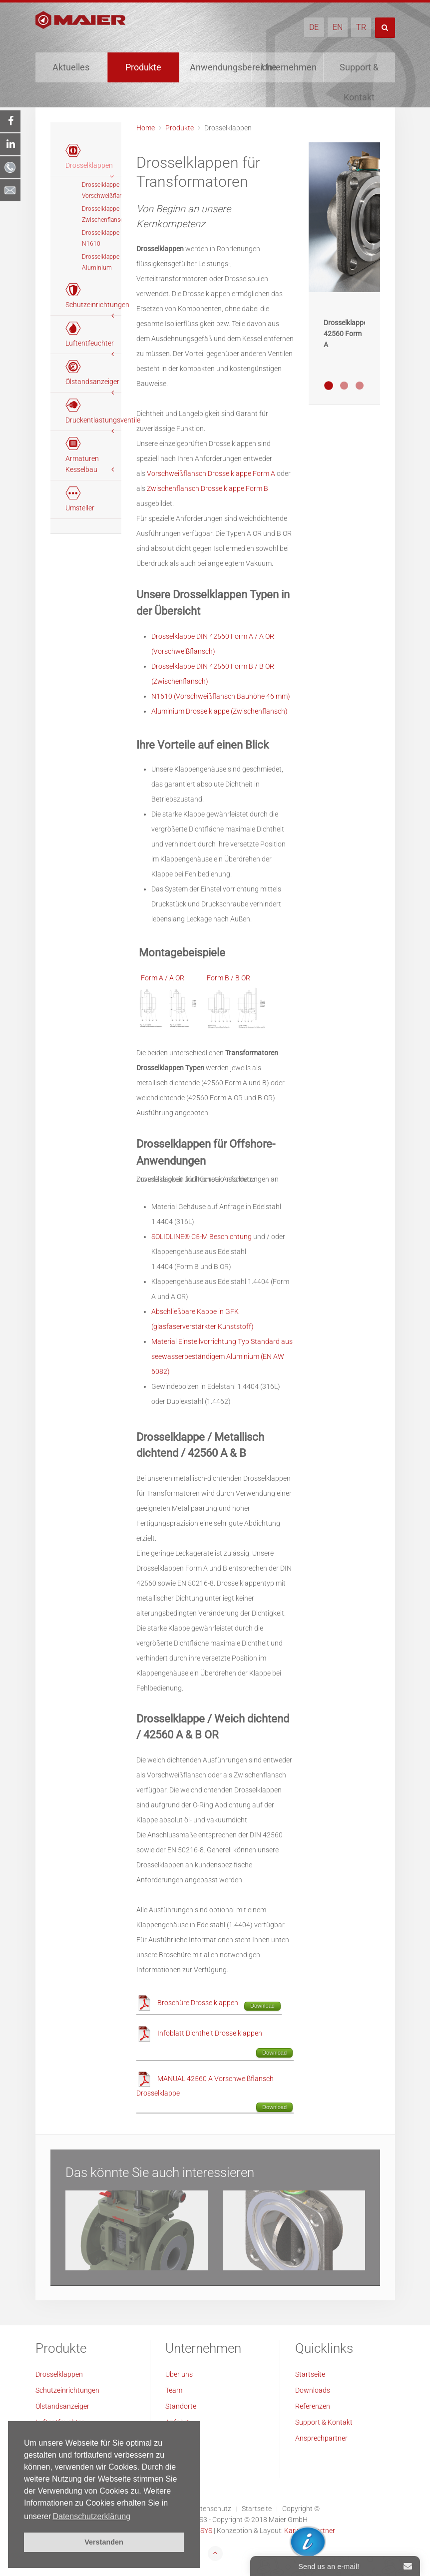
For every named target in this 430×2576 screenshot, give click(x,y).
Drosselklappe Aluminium (100, 262)
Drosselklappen (59, 2374)
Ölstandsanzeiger (62, 2406)
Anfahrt (177, 2422)
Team (173, 2390)
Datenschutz (211, 2509)
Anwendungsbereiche (220, 67)
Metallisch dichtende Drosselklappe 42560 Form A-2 (360, 386)
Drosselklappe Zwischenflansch (102, 214)
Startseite (310, 2374)
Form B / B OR (228, 978)
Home (145, 128)
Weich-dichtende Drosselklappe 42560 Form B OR (344, 386)
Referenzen (312, 2406)
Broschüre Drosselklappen (197, 2003)
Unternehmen (289, 67)
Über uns (179, 2374)
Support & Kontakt (359, 72)
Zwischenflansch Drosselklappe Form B (207, 488)
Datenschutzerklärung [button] (91, 2516)
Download (262, 2006)
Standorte (180, 2406)
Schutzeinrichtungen (67, 2390)
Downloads (312, 2390)
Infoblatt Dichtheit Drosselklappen (209, 2033)
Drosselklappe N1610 (100, 238)
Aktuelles (70, 67)
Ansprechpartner (321, 2438)
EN (338, 27)
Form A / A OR (162, 978)
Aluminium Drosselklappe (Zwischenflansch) (219, 711)
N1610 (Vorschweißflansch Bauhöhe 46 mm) (220, 696)
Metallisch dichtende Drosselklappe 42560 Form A (328, 385)
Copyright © (301, 2509)
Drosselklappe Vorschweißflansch (102, 190)
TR (361, 27)
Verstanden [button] (103, 2542)
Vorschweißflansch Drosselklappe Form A (211, 473)
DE (314, 27)
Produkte (143, 67)
